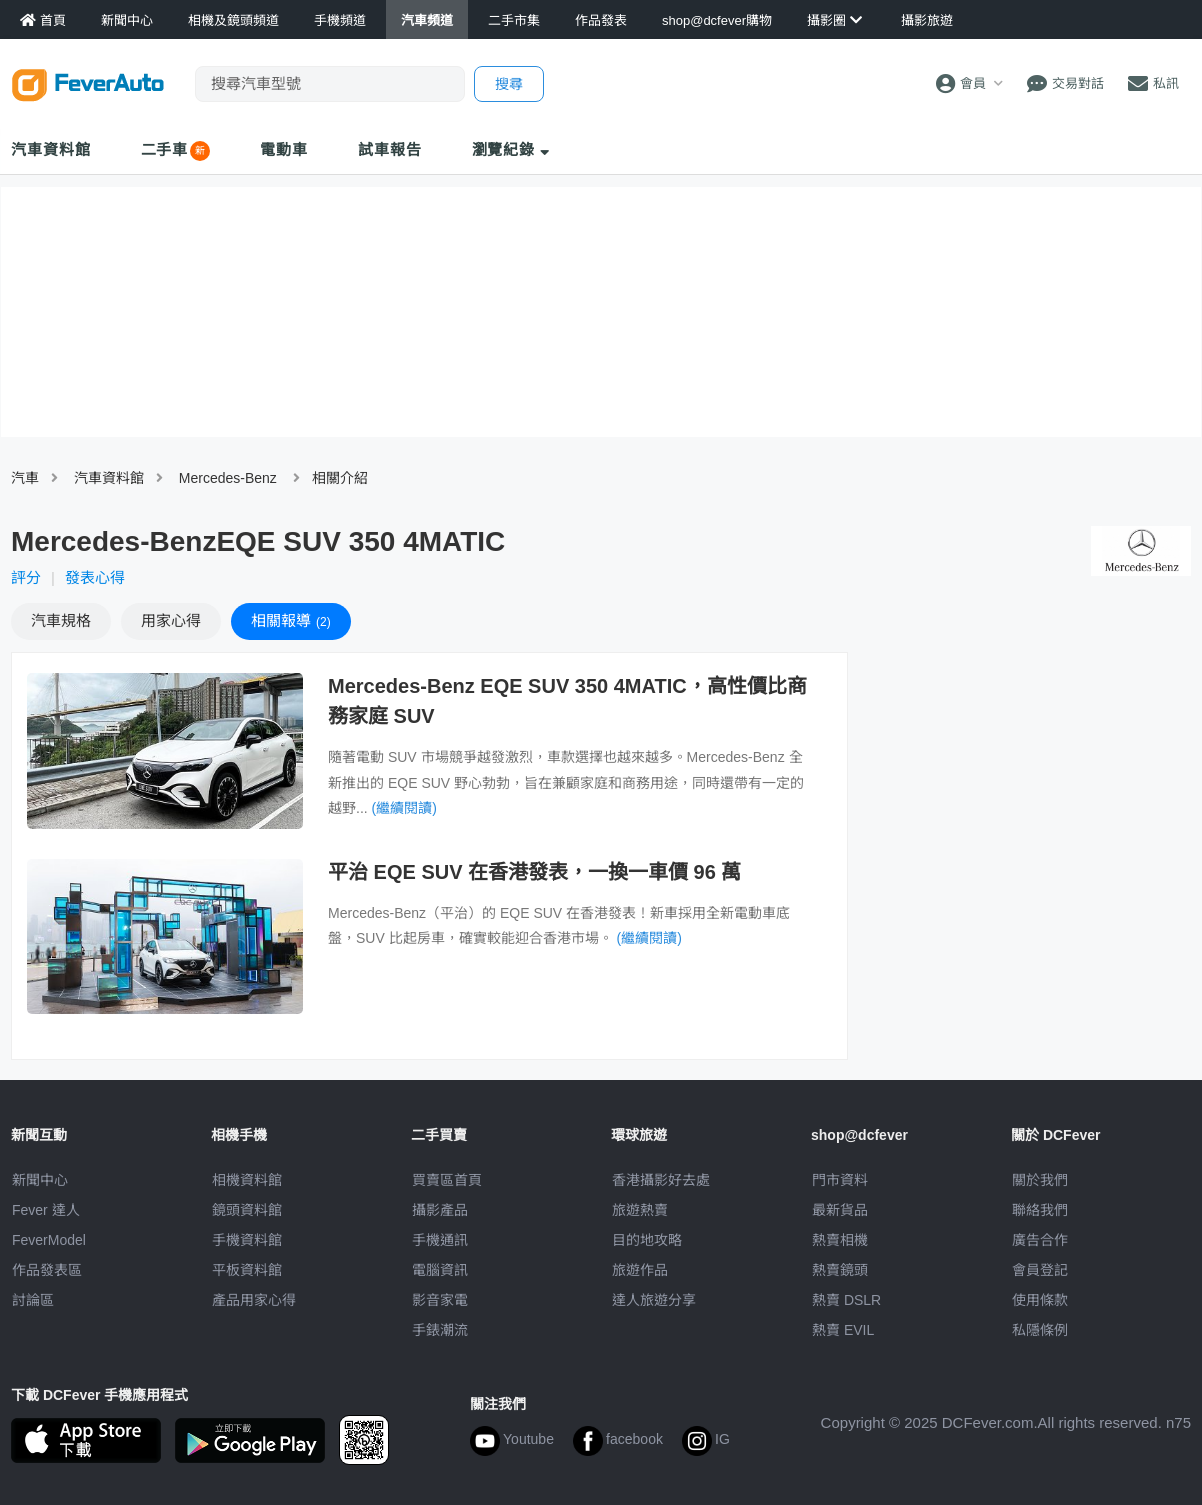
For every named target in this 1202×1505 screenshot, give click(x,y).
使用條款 (1040, 1300)
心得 (171, 620)
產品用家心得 (254, 1300)
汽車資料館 (51, 149)
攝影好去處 (661, 1180)
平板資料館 (247, 1270)
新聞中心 (40, 1180)
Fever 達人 (46, 1210)
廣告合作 (1040, 1240)
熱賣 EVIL (843, 1330)
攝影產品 (440, 1210)
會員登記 (1040, 1270)
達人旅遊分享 (654, 1300)
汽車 (25, 478)
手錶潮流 (440, 1330)
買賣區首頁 (447, 1180)
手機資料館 (247, 1240)
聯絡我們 (1040, 1210)
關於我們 (1040, 1180)
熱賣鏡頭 (840, 1270)
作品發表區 (47, 1270)
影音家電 (440, 1300)
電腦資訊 (440, 1270)
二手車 (165, 149)
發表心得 (95, 577)
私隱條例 (1040, 1330)
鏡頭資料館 (247, 1210)
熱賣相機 (840, 1240)
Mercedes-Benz (228, 478)
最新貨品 (840, 1210)
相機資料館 (247, 1180)
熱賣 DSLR (846, 1300)
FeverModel (49, 1240)
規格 (61, 620)
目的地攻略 (647, 1240)
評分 (26, 577)
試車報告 (390, 149)
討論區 (33, 1300)
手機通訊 (440, 1240)
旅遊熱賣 (640, 1210)
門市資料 (840, 1180)
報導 (291, 620)
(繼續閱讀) (404, 808)
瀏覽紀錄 (511, 149)
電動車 (284, 149)
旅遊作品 (640, 1270)
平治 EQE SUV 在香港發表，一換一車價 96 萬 (534, 872)
